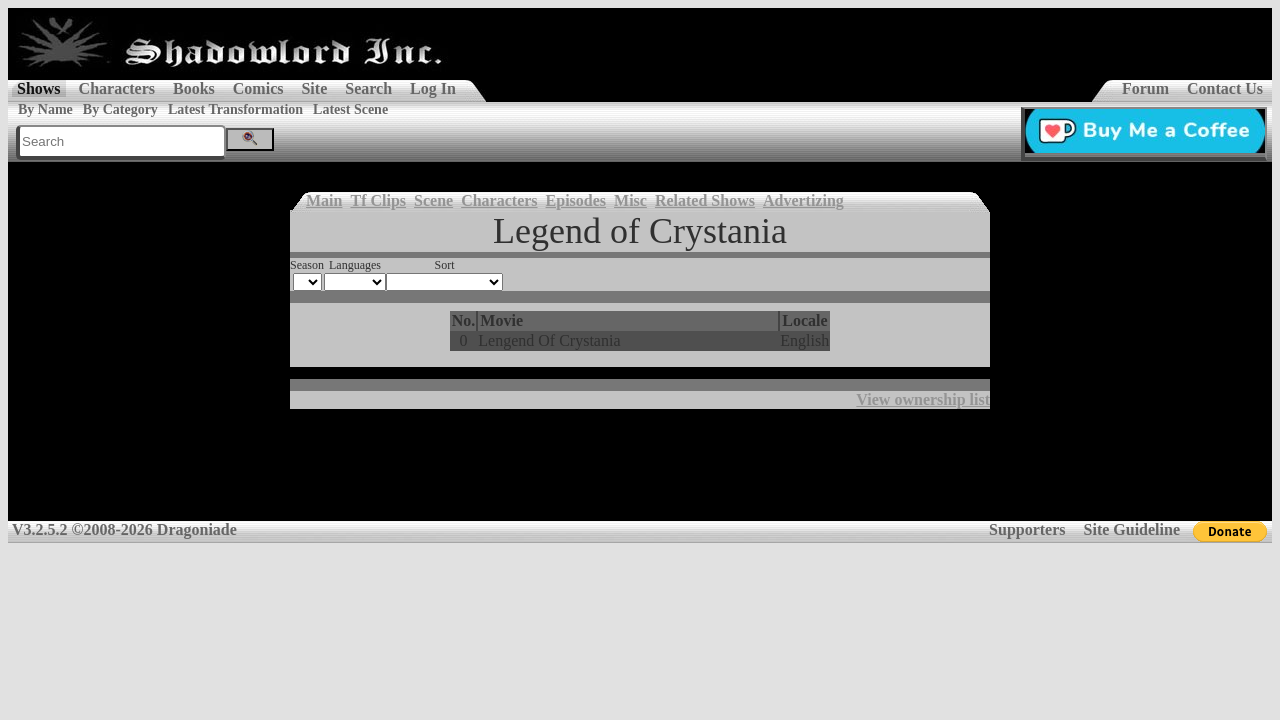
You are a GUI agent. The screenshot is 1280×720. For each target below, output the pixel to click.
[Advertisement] (640, 472)
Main (324, 200)
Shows (39, 88)
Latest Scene (350, 109)
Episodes (576, 200)
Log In (433, 88)
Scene (433, 200)
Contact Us (1225, 88)
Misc (630, 200)
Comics (258, 88)
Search (368, 88)
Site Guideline (1132, 529)
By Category (120, 109)
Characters (117, 88)
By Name (45, 109)
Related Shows (705, 200)
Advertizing (803, 200)
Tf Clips (378, 200)
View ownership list (923, 399)
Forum (1145, 88)
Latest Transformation (235, 109)
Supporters (1027, 529)
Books (194, 88)
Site (314, 88)
